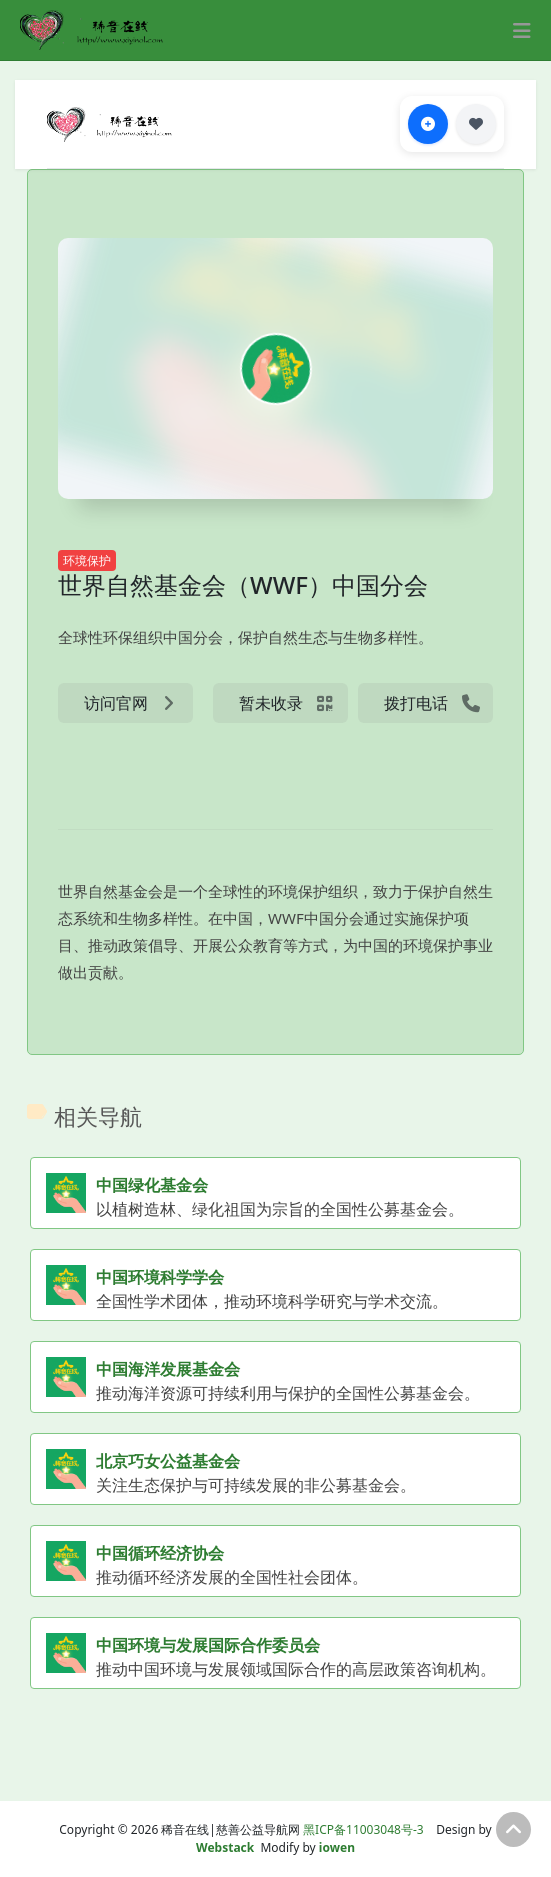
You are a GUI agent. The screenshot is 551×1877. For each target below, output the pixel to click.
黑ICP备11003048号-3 (363, 1829)
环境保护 (87, 560)
